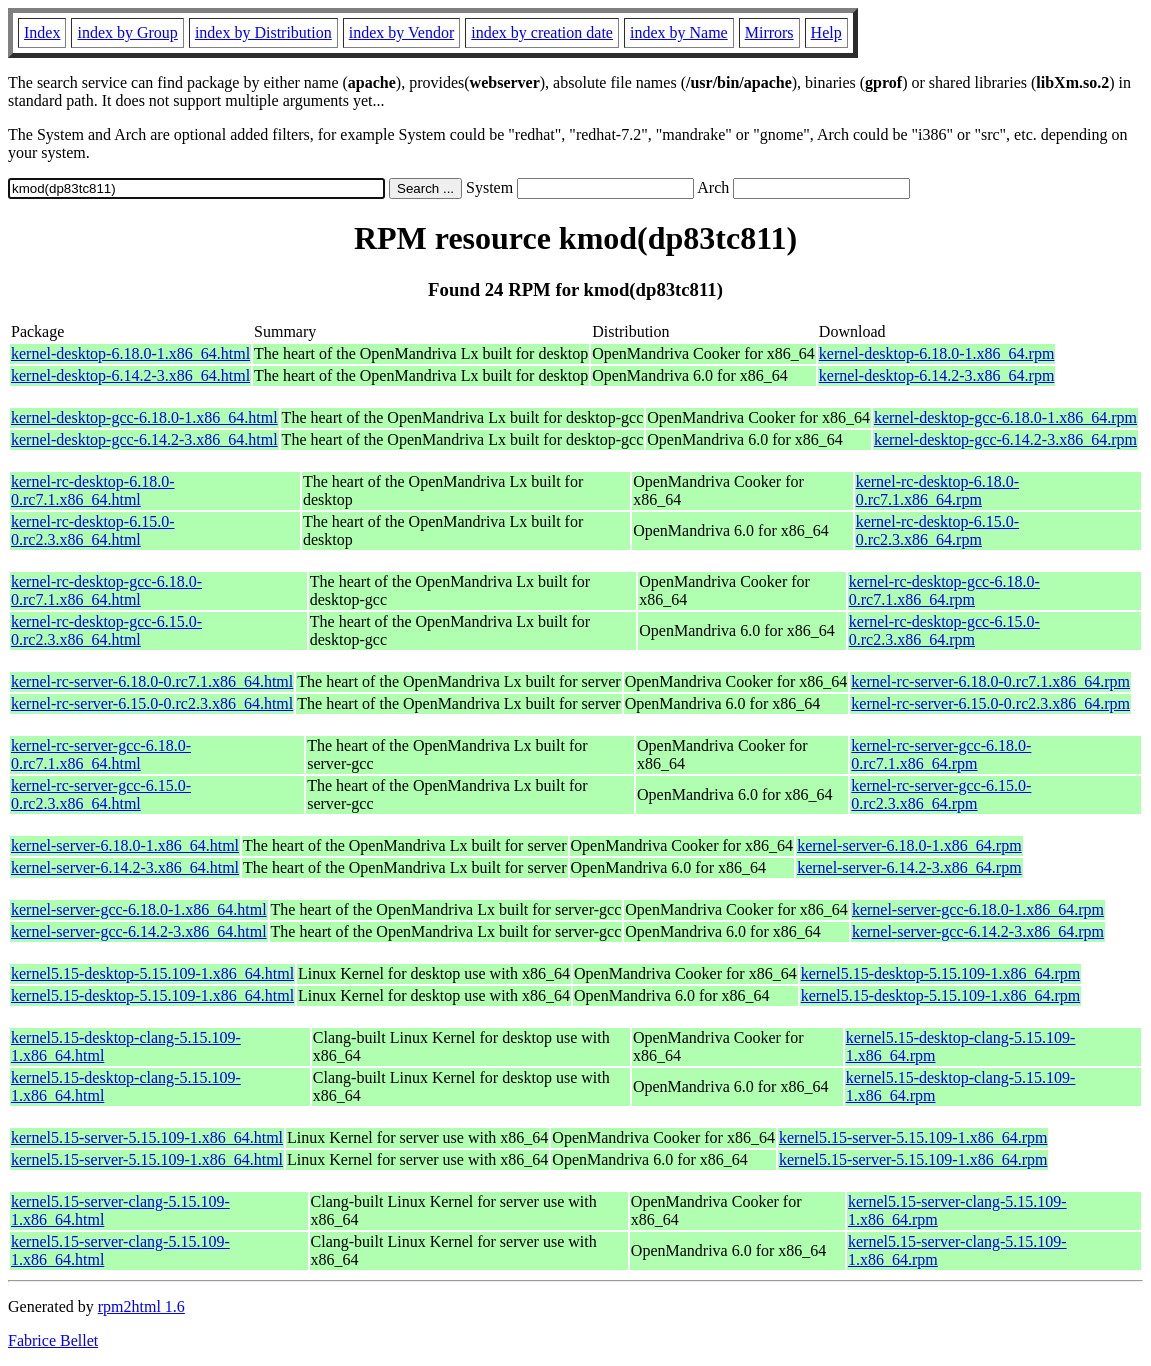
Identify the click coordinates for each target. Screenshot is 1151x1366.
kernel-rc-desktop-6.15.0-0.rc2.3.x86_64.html (93, 530)
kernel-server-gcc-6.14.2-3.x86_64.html (139, 931)
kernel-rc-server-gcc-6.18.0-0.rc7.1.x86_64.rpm (941, 754)
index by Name (679, 32)
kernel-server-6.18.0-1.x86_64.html (125, 845)
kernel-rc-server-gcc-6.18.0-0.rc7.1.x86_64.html (101, 754)
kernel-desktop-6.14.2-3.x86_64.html (130, 375)
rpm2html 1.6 (141, 1306)
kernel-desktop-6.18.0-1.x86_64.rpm (937, 353)
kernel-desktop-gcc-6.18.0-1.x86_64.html (144, 417)
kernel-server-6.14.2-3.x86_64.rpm (909, 867)
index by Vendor (401, 32)
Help (826, 32)
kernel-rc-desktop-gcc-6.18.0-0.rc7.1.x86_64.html (106, 590)
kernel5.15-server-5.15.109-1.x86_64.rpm (913, 1137)
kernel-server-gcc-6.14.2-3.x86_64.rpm (978, 931)
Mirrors (769, 32)
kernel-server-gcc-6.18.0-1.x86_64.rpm (978, 909)
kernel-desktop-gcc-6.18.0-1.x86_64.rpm (1005, 417)
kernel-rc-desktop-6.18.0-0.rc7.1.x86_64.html (93, 490)
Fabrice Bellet (53, 1340)
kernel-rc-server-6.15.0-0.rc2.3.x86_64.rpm (990, 703)
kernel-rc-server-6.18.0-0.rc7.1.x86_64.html (152, 681)
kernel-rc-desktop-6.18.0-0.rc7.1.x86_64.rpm (938, 490)
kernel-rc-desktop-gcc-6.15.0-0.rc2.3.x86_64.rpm (944, 630)
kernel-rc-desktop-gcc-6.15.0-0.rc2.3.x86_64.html (106, 630)
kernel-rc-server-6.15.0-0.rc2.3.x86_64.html (152, 703)
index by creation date (542, 32)
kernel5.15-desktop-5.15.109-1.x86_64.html (152, 973)
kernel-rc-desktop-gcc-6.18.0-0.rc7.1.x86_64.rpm (944, 590)
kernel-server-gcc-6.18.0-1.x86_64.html (139, 909)
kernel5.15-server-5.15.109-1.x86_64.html (147, 1137)
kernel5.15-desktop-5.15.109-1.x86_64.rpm (941, 973)
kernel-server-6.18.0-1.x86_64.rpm (909, 845)
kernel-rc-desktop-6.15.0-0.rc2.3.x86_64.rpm (938, 530)
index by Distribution (263, 32)
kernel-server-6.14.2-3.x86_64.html (125, 867)
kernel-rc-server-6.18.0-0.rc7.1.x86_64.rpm (990, 681)
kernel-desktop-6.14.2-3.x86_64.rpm (937, 375)
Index (42, 32)
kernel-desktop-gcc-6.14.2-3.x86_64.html (144, 439)
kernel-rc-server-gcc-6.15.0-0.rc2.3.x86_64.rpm (941, 794)
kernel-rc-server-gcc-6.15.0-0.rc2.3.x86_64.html (101, 794)
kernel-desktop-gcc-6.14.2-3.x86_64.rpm (1005, 439)
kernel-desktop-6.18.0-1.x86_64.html (130, 353)
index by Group (127, 32)
